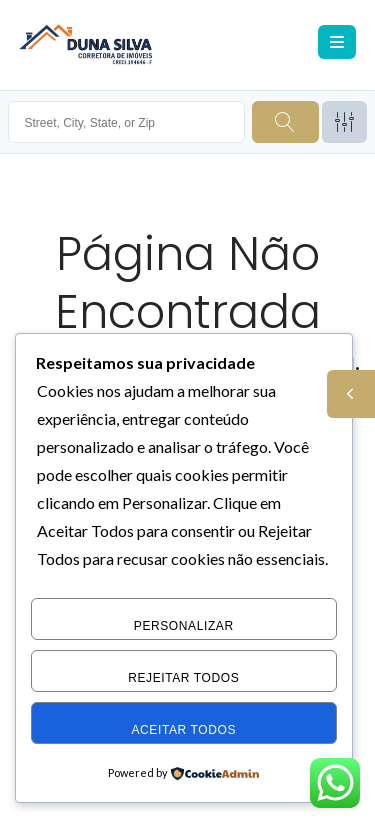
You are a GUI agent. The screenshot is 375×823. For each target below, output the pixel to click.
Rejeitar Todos (183, 678)
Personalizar (184, 626)
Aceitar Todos (184, 730)
